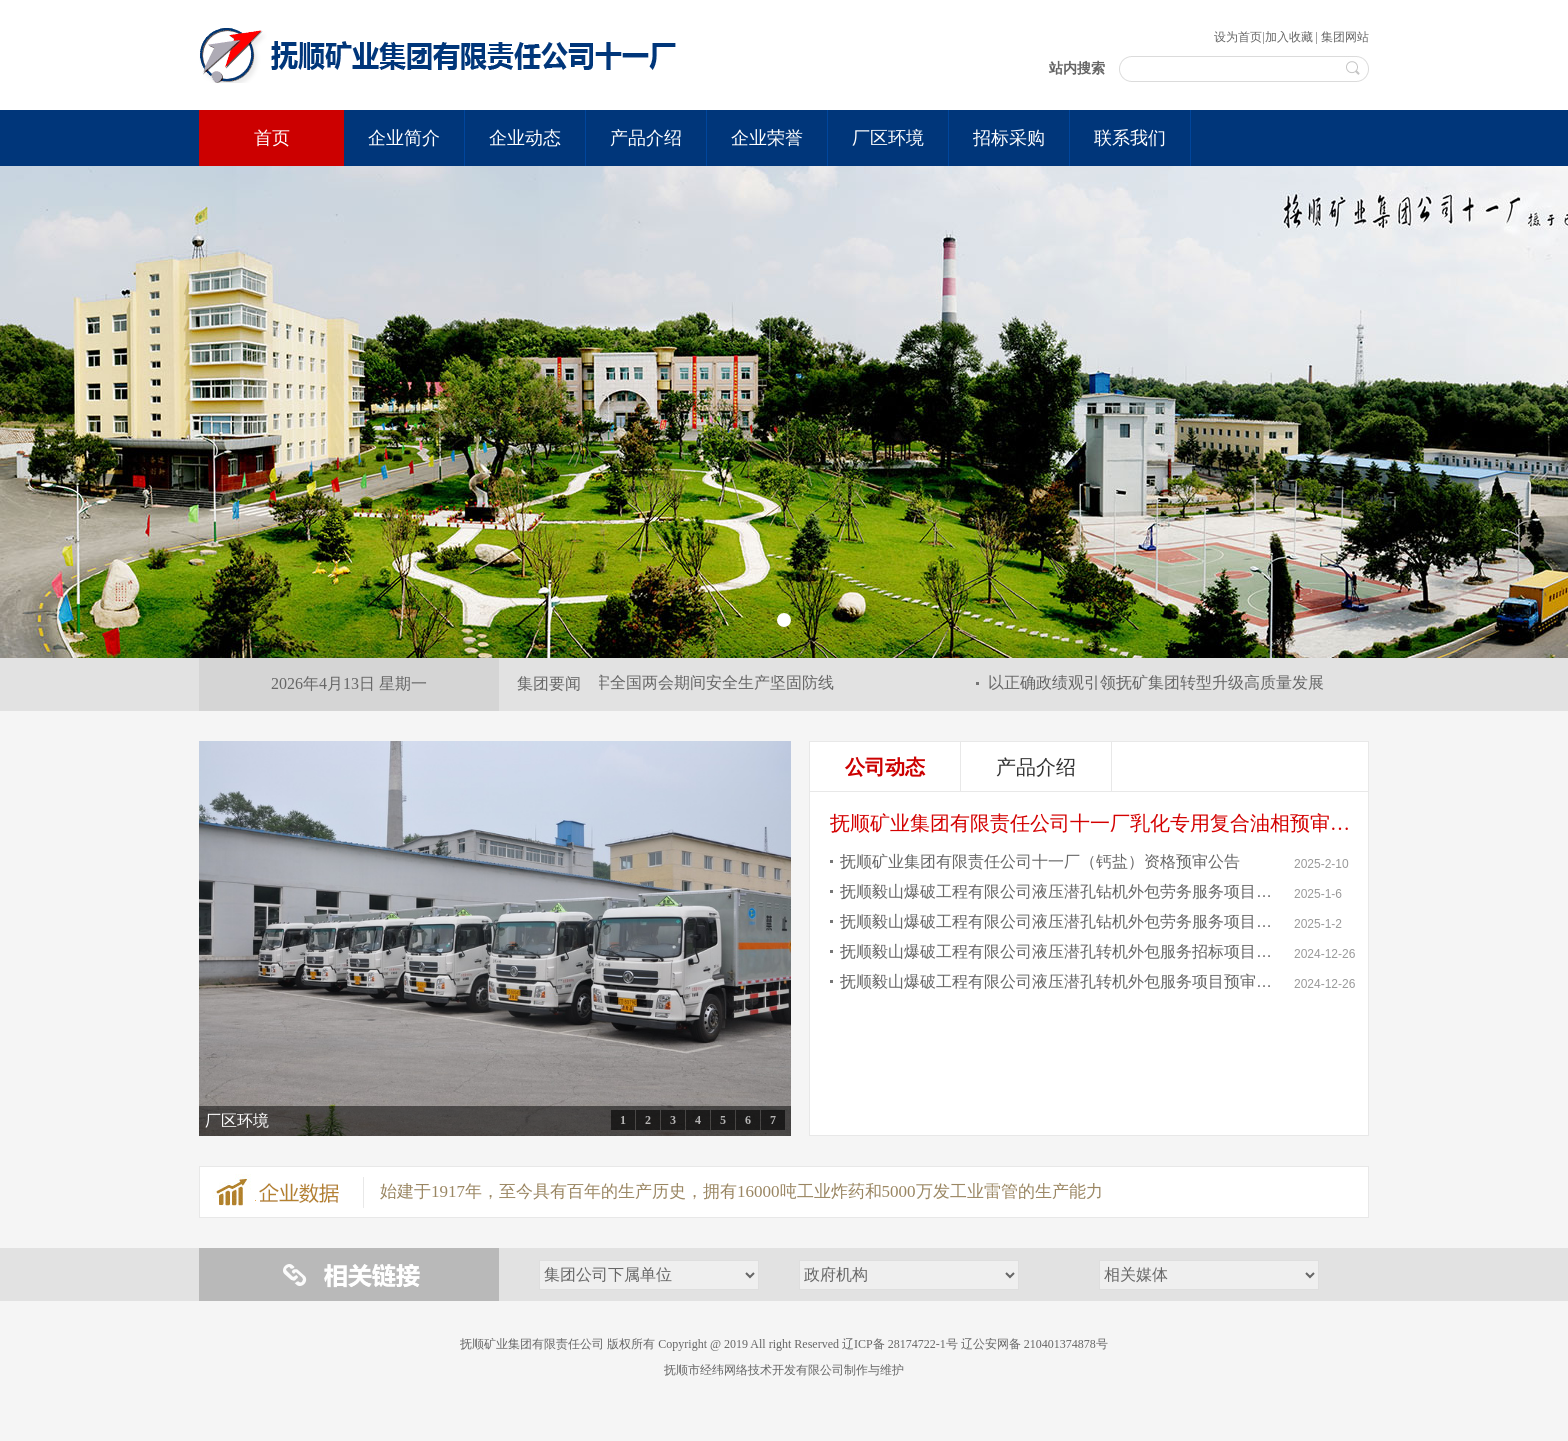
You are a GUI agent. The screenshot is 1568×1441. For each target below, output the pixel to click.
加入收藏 (1289, 37)
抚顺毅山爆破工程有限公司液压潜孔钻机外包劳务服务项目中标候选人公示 (1059, 921)
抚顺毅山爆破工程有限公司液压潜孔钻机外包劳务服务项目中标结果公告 (1059, 891)
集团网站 (1345, 37)
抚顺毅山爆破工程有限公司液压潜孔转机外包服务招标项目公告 (1059, 951)
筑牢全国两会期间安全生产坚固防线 (709, 682)
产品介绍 (1036, 767)
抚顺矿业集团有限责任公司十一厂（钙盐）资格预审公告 (1040, 861)
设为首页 (1238, 37)
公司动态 (885, 767)
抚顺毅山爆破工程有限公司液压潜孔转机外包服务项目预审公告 (1059, 981)
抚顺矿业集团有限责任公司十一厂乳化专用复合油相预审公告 (1100, 823)
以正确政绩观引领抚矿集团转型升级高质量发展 (1159, 682)
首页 (272, 138)
